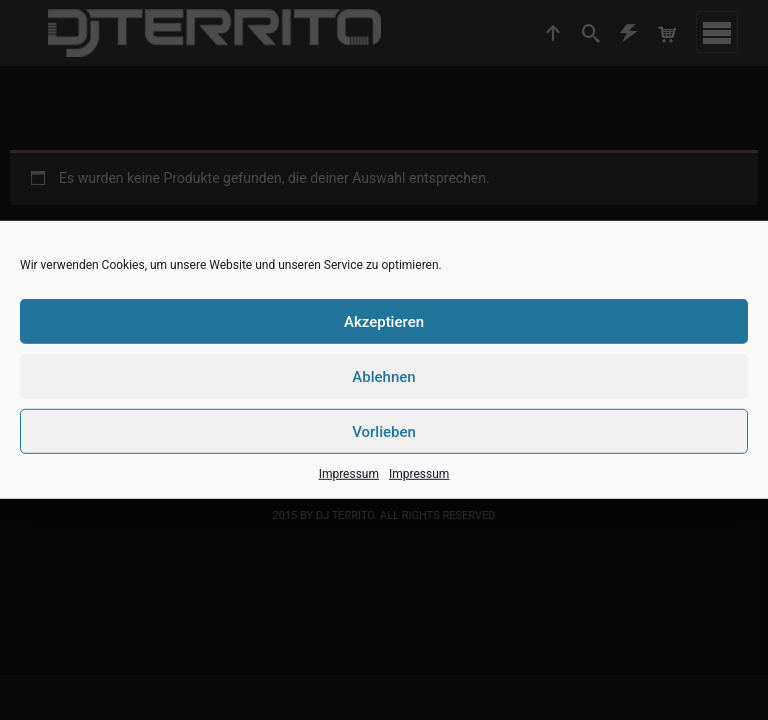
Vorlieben (384, 431)
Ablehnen (383, 376)
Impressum (349, 474)
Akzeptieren (384, 321)
